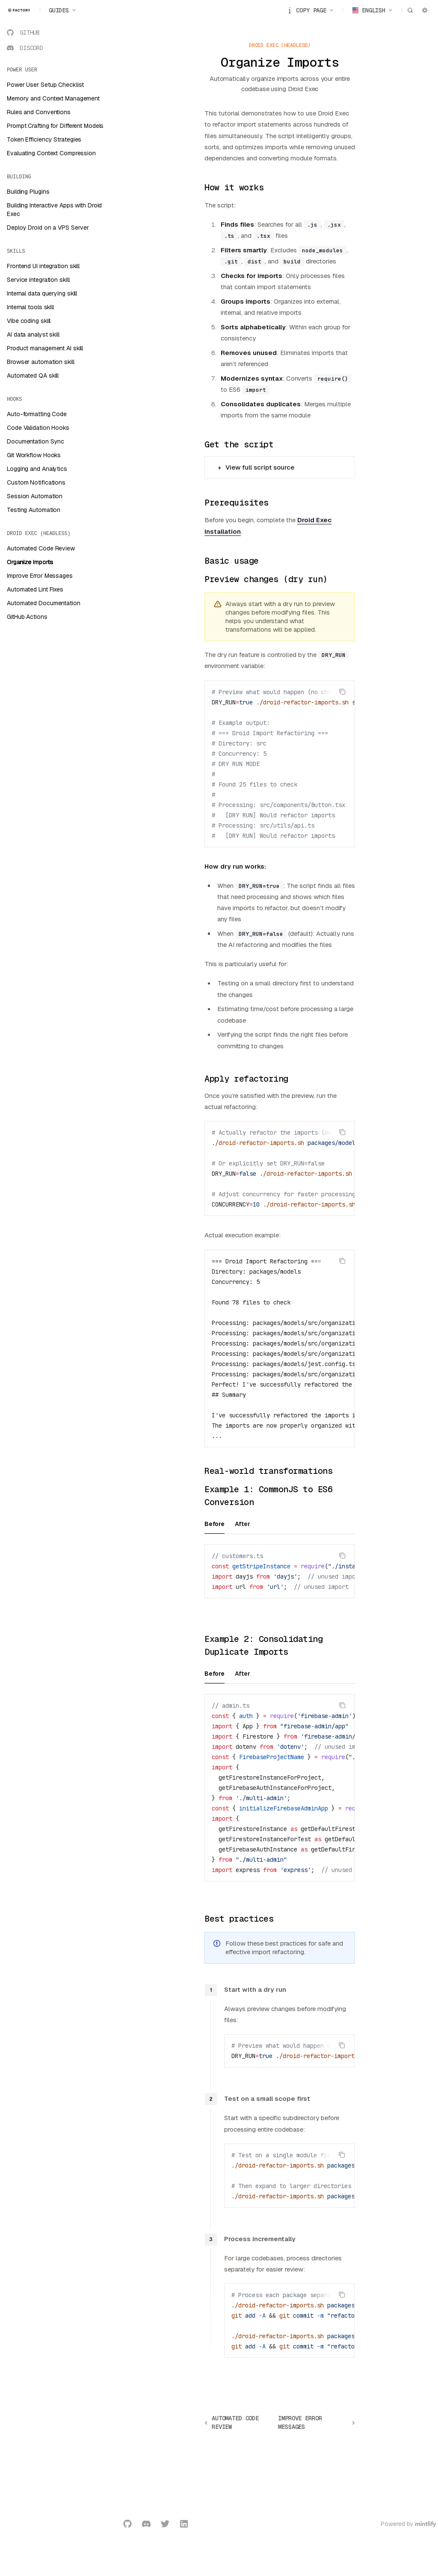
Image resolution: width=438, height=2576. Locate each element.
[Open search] (410, 10)
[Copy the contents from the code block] (342, 691)
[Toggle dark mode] (424, 10)
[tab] (214, 1523)
